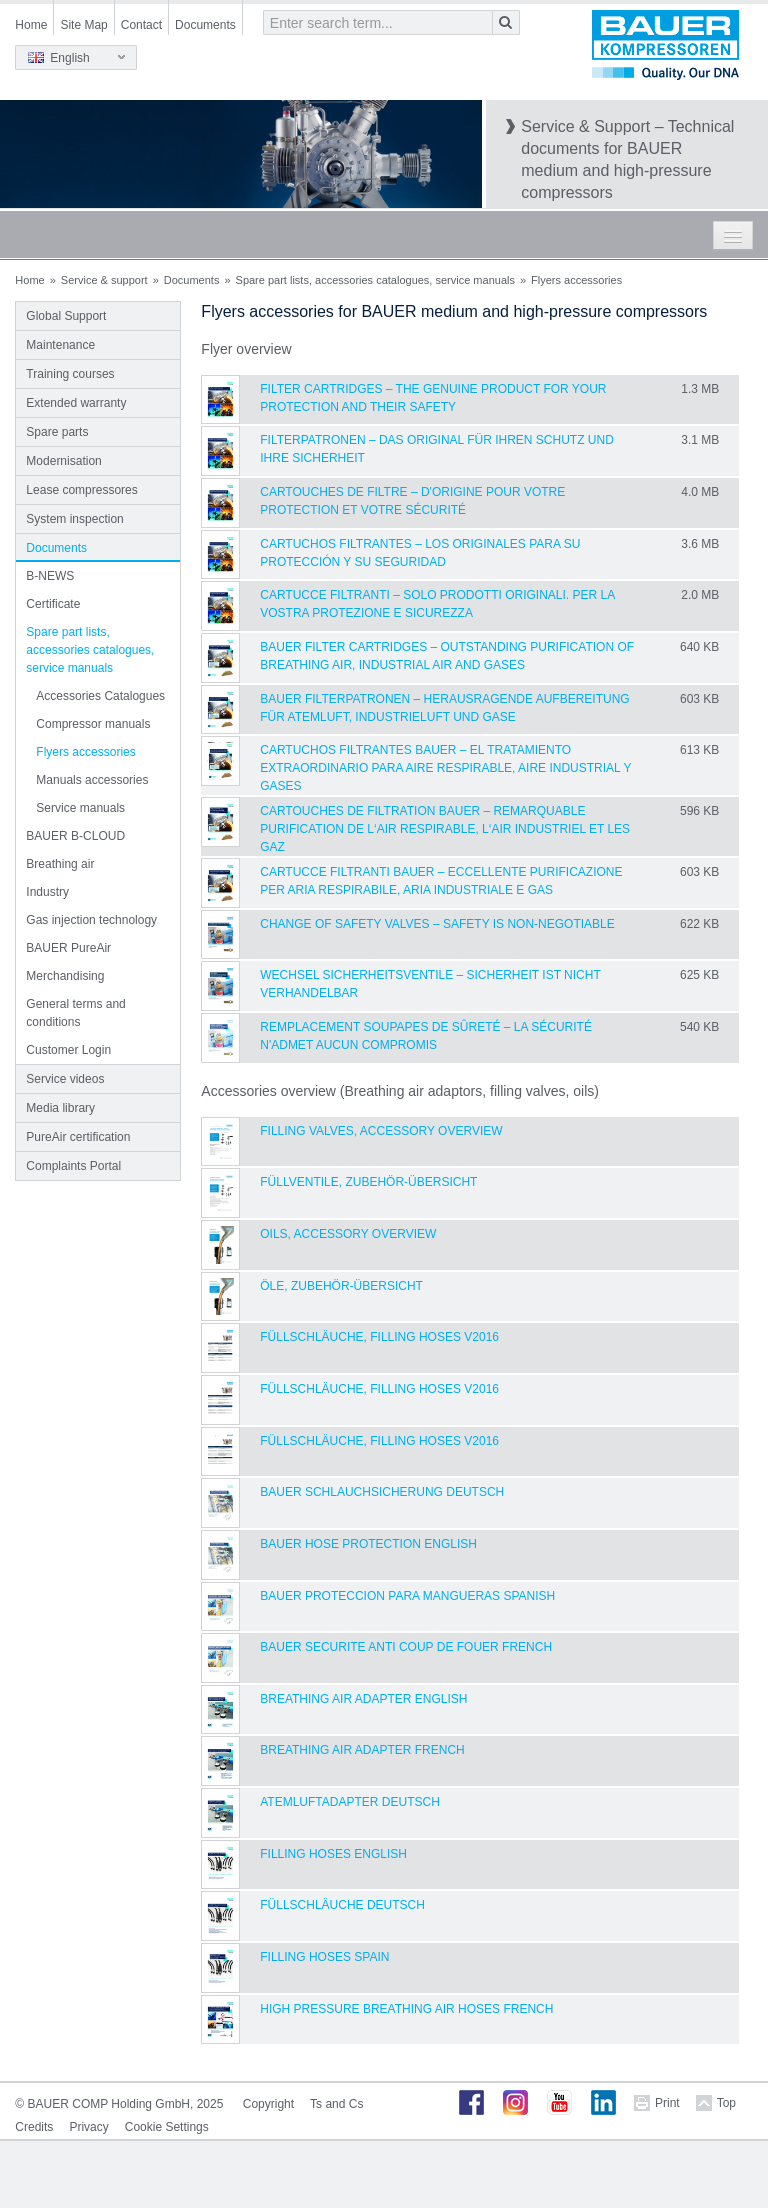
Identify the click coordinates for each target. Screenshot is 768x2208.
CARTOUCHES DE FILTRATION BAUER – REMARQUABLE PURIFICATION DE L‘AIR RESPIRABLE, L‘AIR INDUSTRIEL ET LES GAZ (445, 829)
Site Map (83, 25)
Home (31, 25)
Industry (47, 892)
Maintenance (60, 345)
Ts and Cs (336, 2104)
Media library (60, 1108)
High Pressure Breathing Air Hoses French (406, 2009)
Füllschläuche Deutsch (342, 1905)
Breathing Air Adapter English (363, 1699)
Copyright (268, 2104)
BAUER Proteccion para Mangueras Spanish (407, 1596)
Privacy (88, 2127)
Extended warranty (76, 403)
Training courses (70, 374)
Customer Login (68, 1050)
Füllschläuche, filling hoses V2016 (379, 1337)
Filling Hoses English (333, 1854)
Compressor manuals (93, 724)
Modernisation (63, 461)
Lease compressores (81, 490)
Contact (141, 25)
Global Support (66, 316)
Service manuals (80, 808)
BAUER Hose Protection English (368, 1544)
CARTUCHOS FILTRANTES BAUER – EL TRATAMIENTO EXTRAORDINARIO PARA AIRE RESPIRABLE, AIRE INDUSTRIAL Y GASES (445, 768)
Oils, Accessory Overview (348, 1234)
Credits (34, 2127)
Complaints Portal (73, 1166)
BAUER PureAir (68, 948)
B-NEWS (50, 576)
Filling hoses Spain (324, 1957)
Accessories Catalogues (100, 696)
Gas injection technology (91, 920)
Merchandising (65, 976)
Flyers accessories (85, 752)
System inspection (74, 519)
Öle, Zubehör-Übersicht (341, 1286)
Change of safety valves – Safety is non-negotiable (437, 924)
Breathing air (60, 864)
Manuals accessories (92, 780)
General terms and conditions (75, 1013)
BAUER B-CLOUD (75, 836)
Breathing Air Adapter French (362, 1750)
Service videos (65, 1079)
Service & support (104, 280)
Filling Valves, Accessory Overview (381, 1131)
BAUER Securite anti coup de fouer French (406, 1647)
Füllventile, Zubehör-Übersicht (368, 1182)
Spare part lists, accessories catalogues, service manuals (375, 280)
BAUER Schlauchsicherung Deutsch (382, 1492)
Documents (205, 25)
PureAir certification (78, 1137)
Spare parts (57, 432)
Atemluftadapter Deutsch (350, 1802)
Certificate (53, 604)
